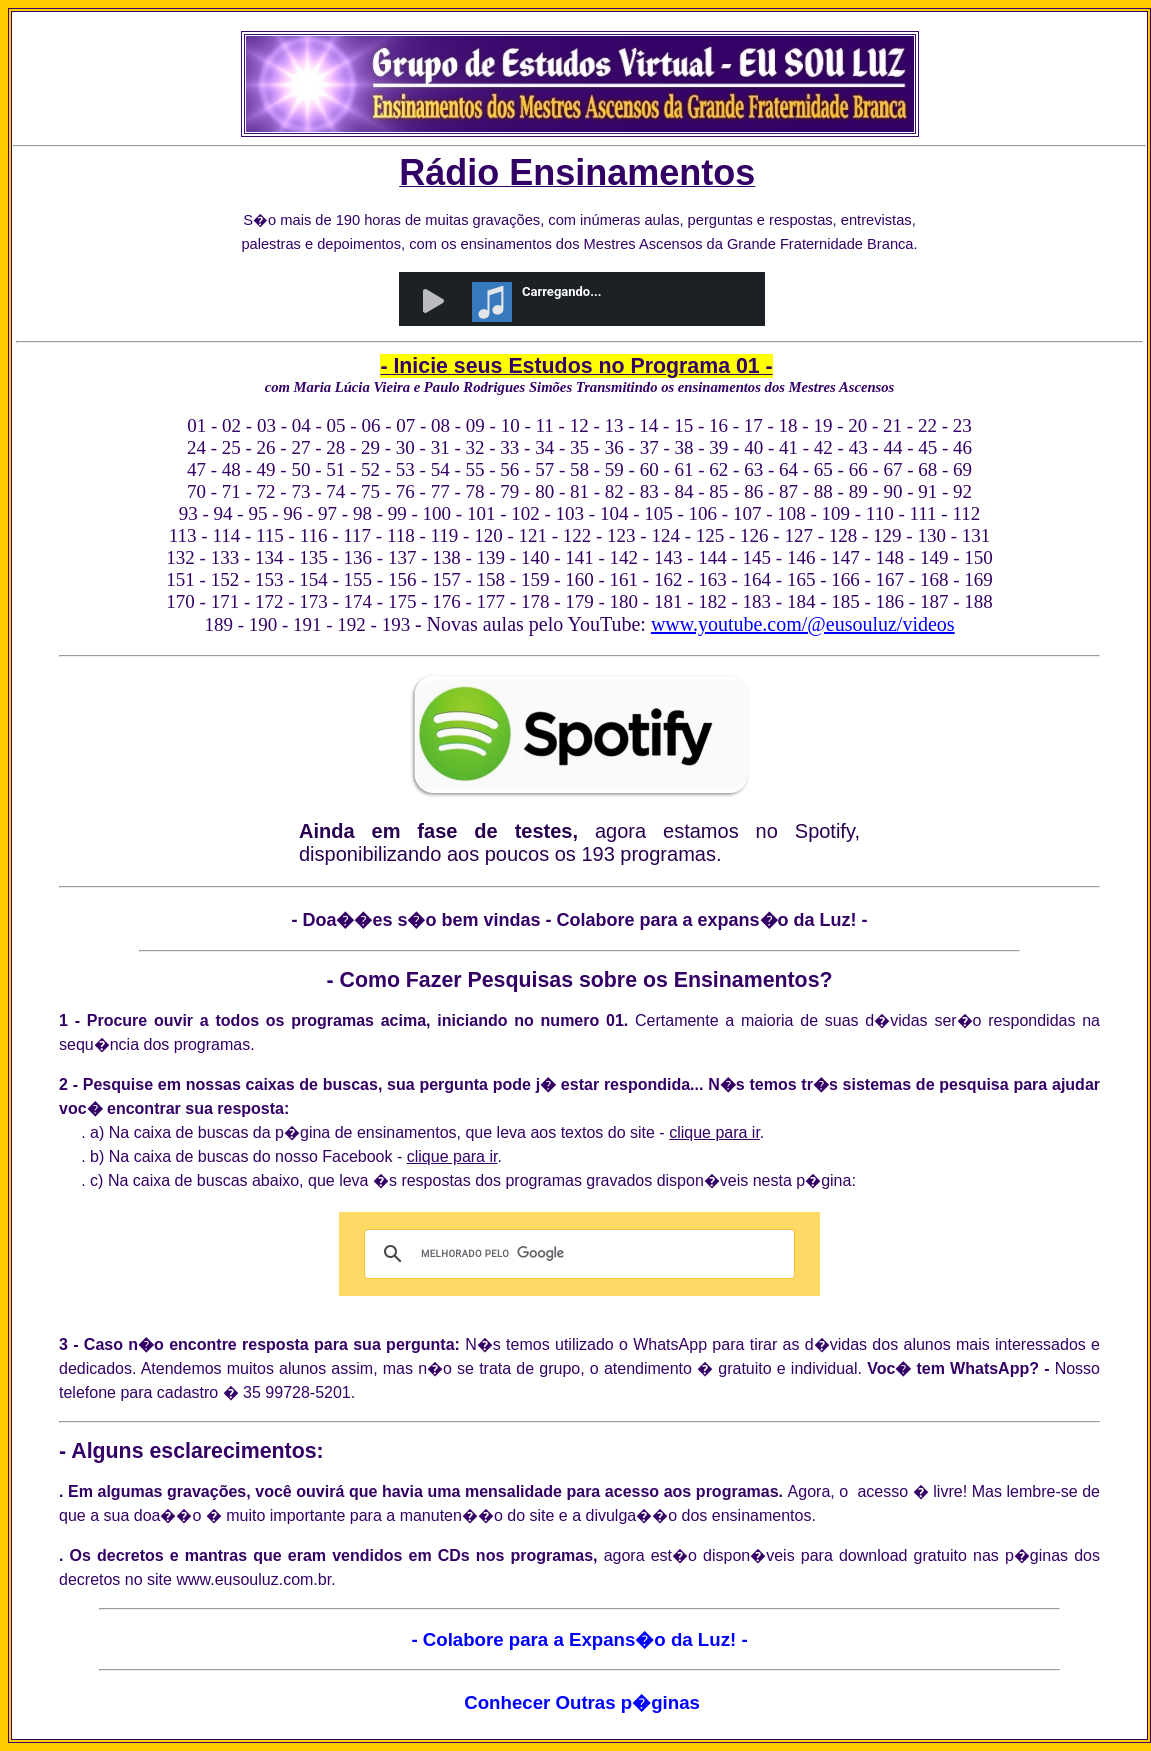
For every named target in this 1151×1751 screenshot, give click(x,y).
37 (649, 447)
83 (649, 491)
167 (890, 579)
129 (887, 535)
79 (509, 491)
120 (488, 535)
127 (798, 535)
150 (978, 557)
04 (301, 425)
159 (535, 579)
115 (270, 535)
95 (257, 513)
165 (801, 579)
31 (440, 447)
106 (703, 513)
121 (532, 535)
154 (313, 579)
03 (266, 425)
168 (934, 579)
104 (614, 513)
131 (976, 535)
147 (845, 557)
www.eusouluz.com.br (253, 1579)
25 (231, 447)
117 (357, 535)
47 (196, 469)
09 (475, 425)
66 (858, 469)
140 (535, 557)
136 (358, 557)
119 (445, 535)
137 (402, 557)
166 (845, 579)
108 (791, 513)
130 (931, 535)
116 (314, 535)
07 (405, 425)
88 (823, 491)
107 (747, 513)
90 (892, 491)
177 (491, 601)
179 (579, 601)
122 (577, 535)
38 (683, 447)
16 (718, 425)
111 (922, 513)
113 (183, 535)
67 (892, 469)
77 (440, 491)
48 (231, 469)
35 (579, 447)
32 (475, 447)
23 (962, 425)
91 (927, 491)
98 (362, 513)
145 (757, 557)
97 (327, 513)
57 (544, 469)
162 (668, 579)
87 (788, 491)
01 (196, 425)
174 (358, 601)
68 (927, 469)
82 (614, 491)
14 (648, 425)
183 (757, 601)
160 (579, 579)
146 (801, 557)
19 (822, 425)
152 (225, 579)
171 (225, 601)
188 (978, 601)
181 (668, 601)
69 (962, 469)
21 (892, 425)
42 (823, 447)
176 (446, 601)
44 (892, 447)
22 (935, 425)
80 (544, 491)
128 (843, 535)
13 (613, 425)
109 (836, 513)
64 (788, 469)
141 (579, 557)
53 (405, 469)
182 (712, 601)
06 (363, 425)
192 (351, 624)
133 (225, 557)
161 (624, 579)
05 (336, 425)
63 (753, 469)
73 (300, 491)
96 (292, 513)
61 (683, 469)
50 (300, 469)
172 (269, 601)
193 (396, 624)
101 (481, 513)
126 (754, 535)
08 (440, 425)
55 (475, 469)
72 (266, 491)
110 (880, 513)
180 (624, 601)
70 (196, 491)
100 (437, 513)
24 (196, 447)
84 (683, 491)
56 (509, 469)
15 (683, 425)
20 (857, 425)
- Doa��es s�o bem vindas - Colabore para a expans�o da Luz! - (579, 920)
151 (180, 579)
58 (579, 469)
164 (757, 579)
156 (402, 579)
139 (491, 557)
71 (231, 491)
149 (934, 557)
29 (362, 447)
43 (858, 447)
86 (753, 491)
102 (525, 513)
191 (307, 624)
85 (718, 491)
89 (858, 491)
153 (269, 579)
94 (223, 513)
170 (180, 601)
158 (491, 579)
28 (335, 447)
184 (801, 601)
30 (405, 447)
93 (188, 513)
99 (397, 513)
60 (649, 469)
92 (962, 491)
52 (370, 469)
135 (313, 557)
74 (335, 491)
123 (621, 535)
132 (180, 557)
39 (718, 447)
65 (823, 469)
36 (614, 447)
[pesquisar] (576, 1254)
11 (537, 425)
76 (405, 491)
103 (570, 513)
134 (269, 557)
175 (402, 601)
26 (266, 447)
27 (300, 447)
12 (579, 425)
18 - (796, 425)
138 (446, 557)
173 (313, 601)
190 (265, 624)
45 (927, 447)
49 (266, 469)
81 (579, 491)
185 (845, 601)
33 (509, 447)
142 (624, 557)
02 (231, 425)
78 (475, 491)
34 (544, 447)
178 (535, 601)
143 (668, 557)
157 (446, 579)
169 (978, 579)
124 (665, 535)
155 (358, 579)
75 (370, 491)
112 (966, 513)
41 (788, 447)
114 (226, 535)
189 (218, 624)
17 (753, 425)
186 (890, 601)
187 (934, 601)
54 (440, 469)
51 (335, 469)
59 (614, 469)
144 (712, 557)
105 (658, 513)
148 (890, 557)
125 (710, 535)
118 (401, 535)
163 (712, 579)
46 (962, 447)
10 (510, 425)
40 (753, 447)
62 (718, 469)
